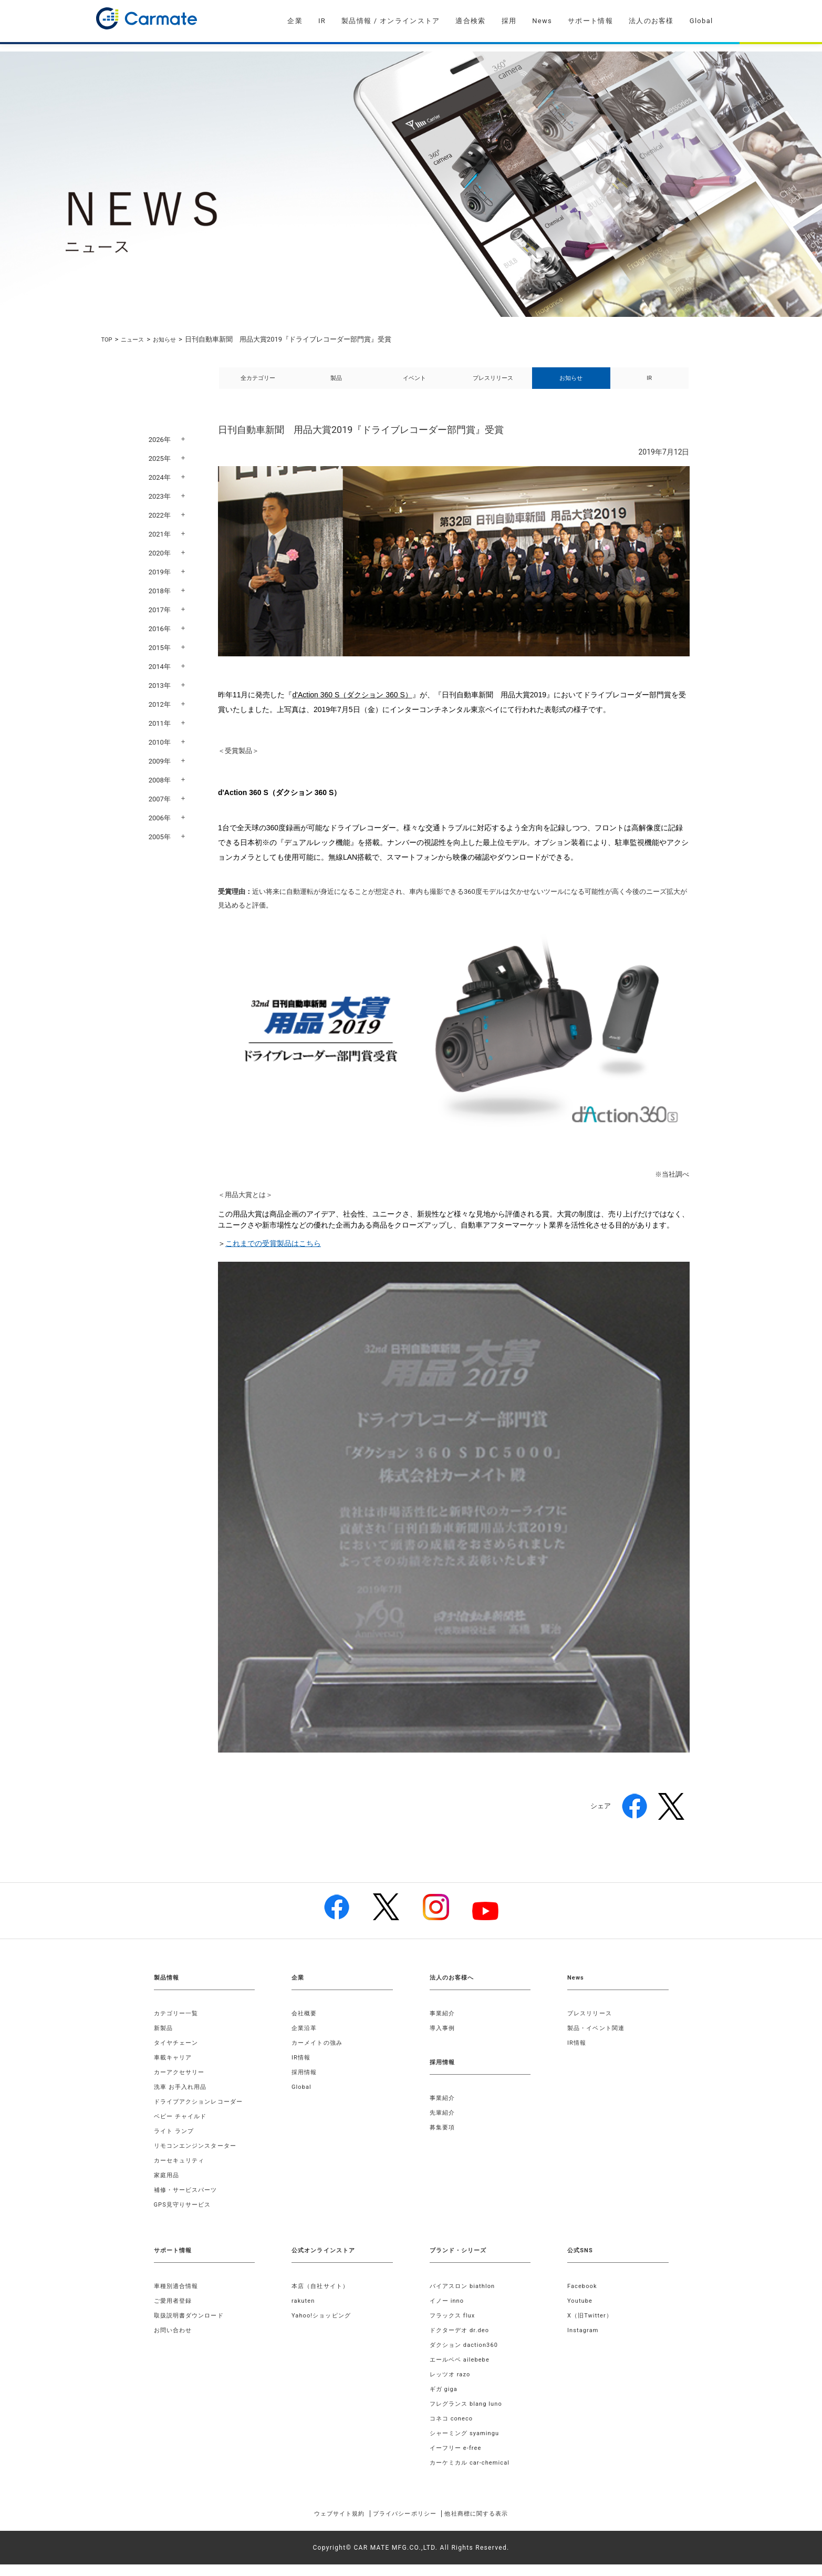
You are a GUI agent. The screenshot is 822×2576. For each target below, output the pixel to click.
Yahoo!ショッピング (324, 2327)
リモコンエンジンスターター (199, 2157)
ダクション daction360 (467, 2356)
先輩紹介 (443, 2124)
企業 (295, 21)
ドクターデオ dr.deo (462, 2341)
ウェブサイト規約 (323, 2525)
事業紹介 (443, 2024)
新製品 (164, 2039)
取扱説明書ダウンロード (192, 2327)
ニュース (136, 339)
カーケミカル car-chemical (473, 2474)
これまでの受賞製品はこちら (273, 1255)
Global (701, 21)
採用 (509, 21)
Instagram (584, 2341)
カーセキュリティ (182, 2172)
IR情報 (302, 2069)
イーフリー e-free (458, 2459)
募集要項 (443, 2138)
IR (322, 21)
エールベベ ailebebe (462, 2371)
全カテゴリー (257, 384)
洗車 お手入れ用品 (183, 2098)
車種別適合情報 (178, 2297)
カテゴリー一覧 (178, 2024)
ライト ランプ (175, 2142)
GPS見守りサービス (185, 2216)
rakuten (304, 2312)
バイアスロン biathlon (465, 2297)
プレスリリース (493, 384)
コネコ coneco (453, 2430)
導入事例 (443, 2039)
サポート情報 (590, 21)
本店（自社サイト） (323, 2297)
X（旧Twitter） (592, 2327)
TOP (108, 339)
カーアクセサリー (182, 2083)
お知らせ (172, 339)
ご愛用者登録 (174, 2312)
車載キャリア (174, 2069)
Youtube (581, 2312)
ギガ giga (445, 2400)
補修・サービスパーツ (188, 2201)
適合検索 (470, 21)
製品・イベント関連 (598, 2039)
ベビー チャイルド (183, 2127)
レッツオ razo (452, 2385)
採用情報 (305, 2083)
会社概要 (305, 2024)
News (542, 21)
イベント (414, 384)
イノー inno (448, 2312)
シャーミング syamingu (468, 2444)
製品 (336, 384)
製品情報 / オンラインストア (390, 21)
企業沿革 (305, 2039)
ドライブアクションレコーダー (202, 2113)
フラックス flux (455, 2327)
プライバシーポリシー (404, 2525)
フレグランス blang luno (469, 2415)
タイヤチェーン (178, 2054)
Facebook (583, 2297)
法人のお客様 (651, 21)
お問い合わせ (174, 2341)
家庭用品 (168, 2186)
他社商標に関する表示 (492, 2525)
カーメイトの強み (319, 2054)
